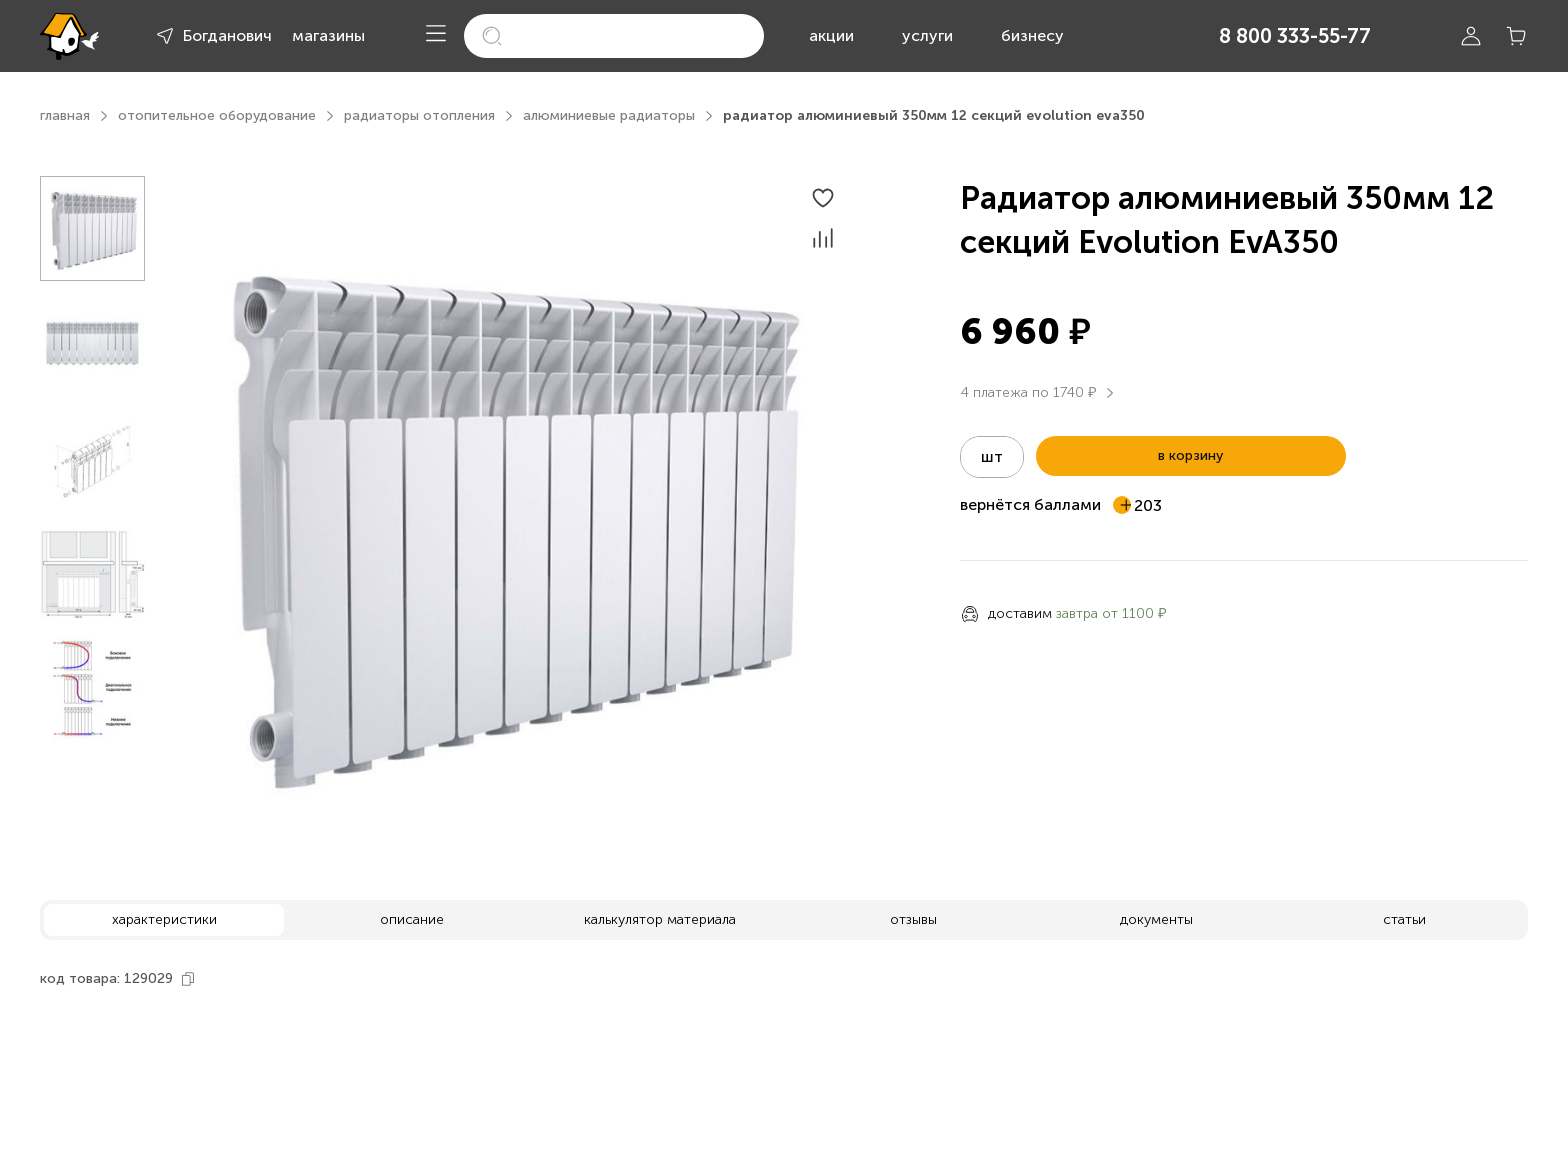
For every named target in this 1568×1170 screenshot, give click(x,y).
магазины (328, 35)
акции (831, 35)
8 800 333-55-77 (1295, 36)
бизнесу (1032, 35)
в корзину (1190, 455)
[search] (614, 36)
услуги (927, 35)
